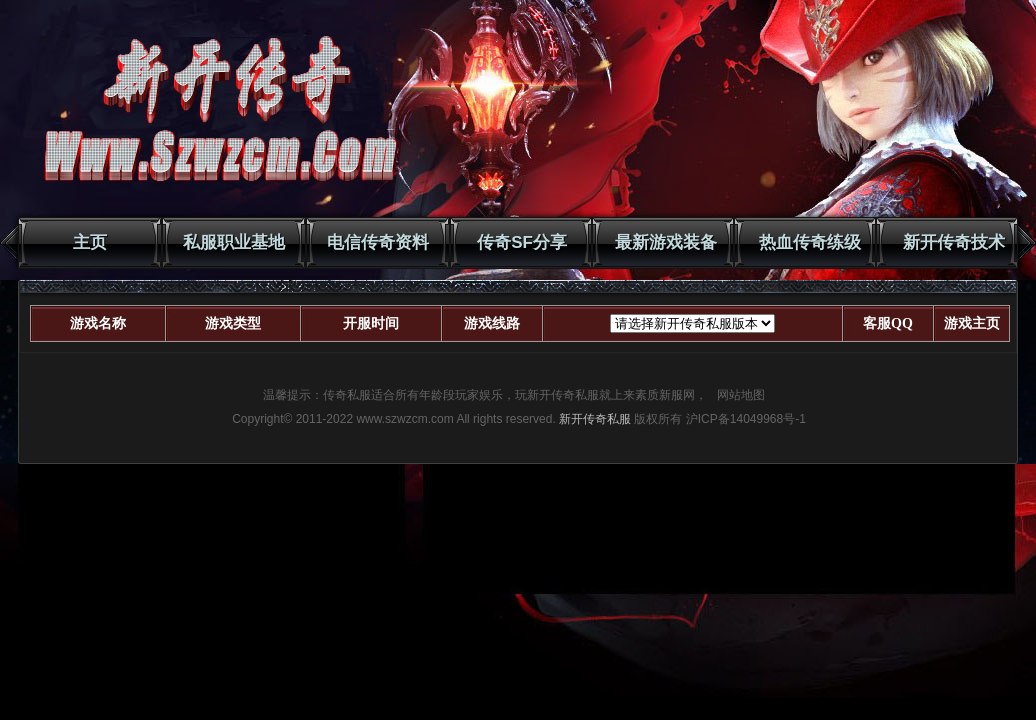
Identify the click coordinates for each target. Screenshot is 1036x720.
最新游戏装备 (666, 242)
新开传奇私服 (595, 419)
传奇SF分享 (522, 242)
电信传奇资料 (378, 242)
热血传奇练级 (810, 242)
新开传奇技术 (954, 242)
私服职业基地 (234, 242)
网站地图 (741, 395)
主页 (90, 242)
